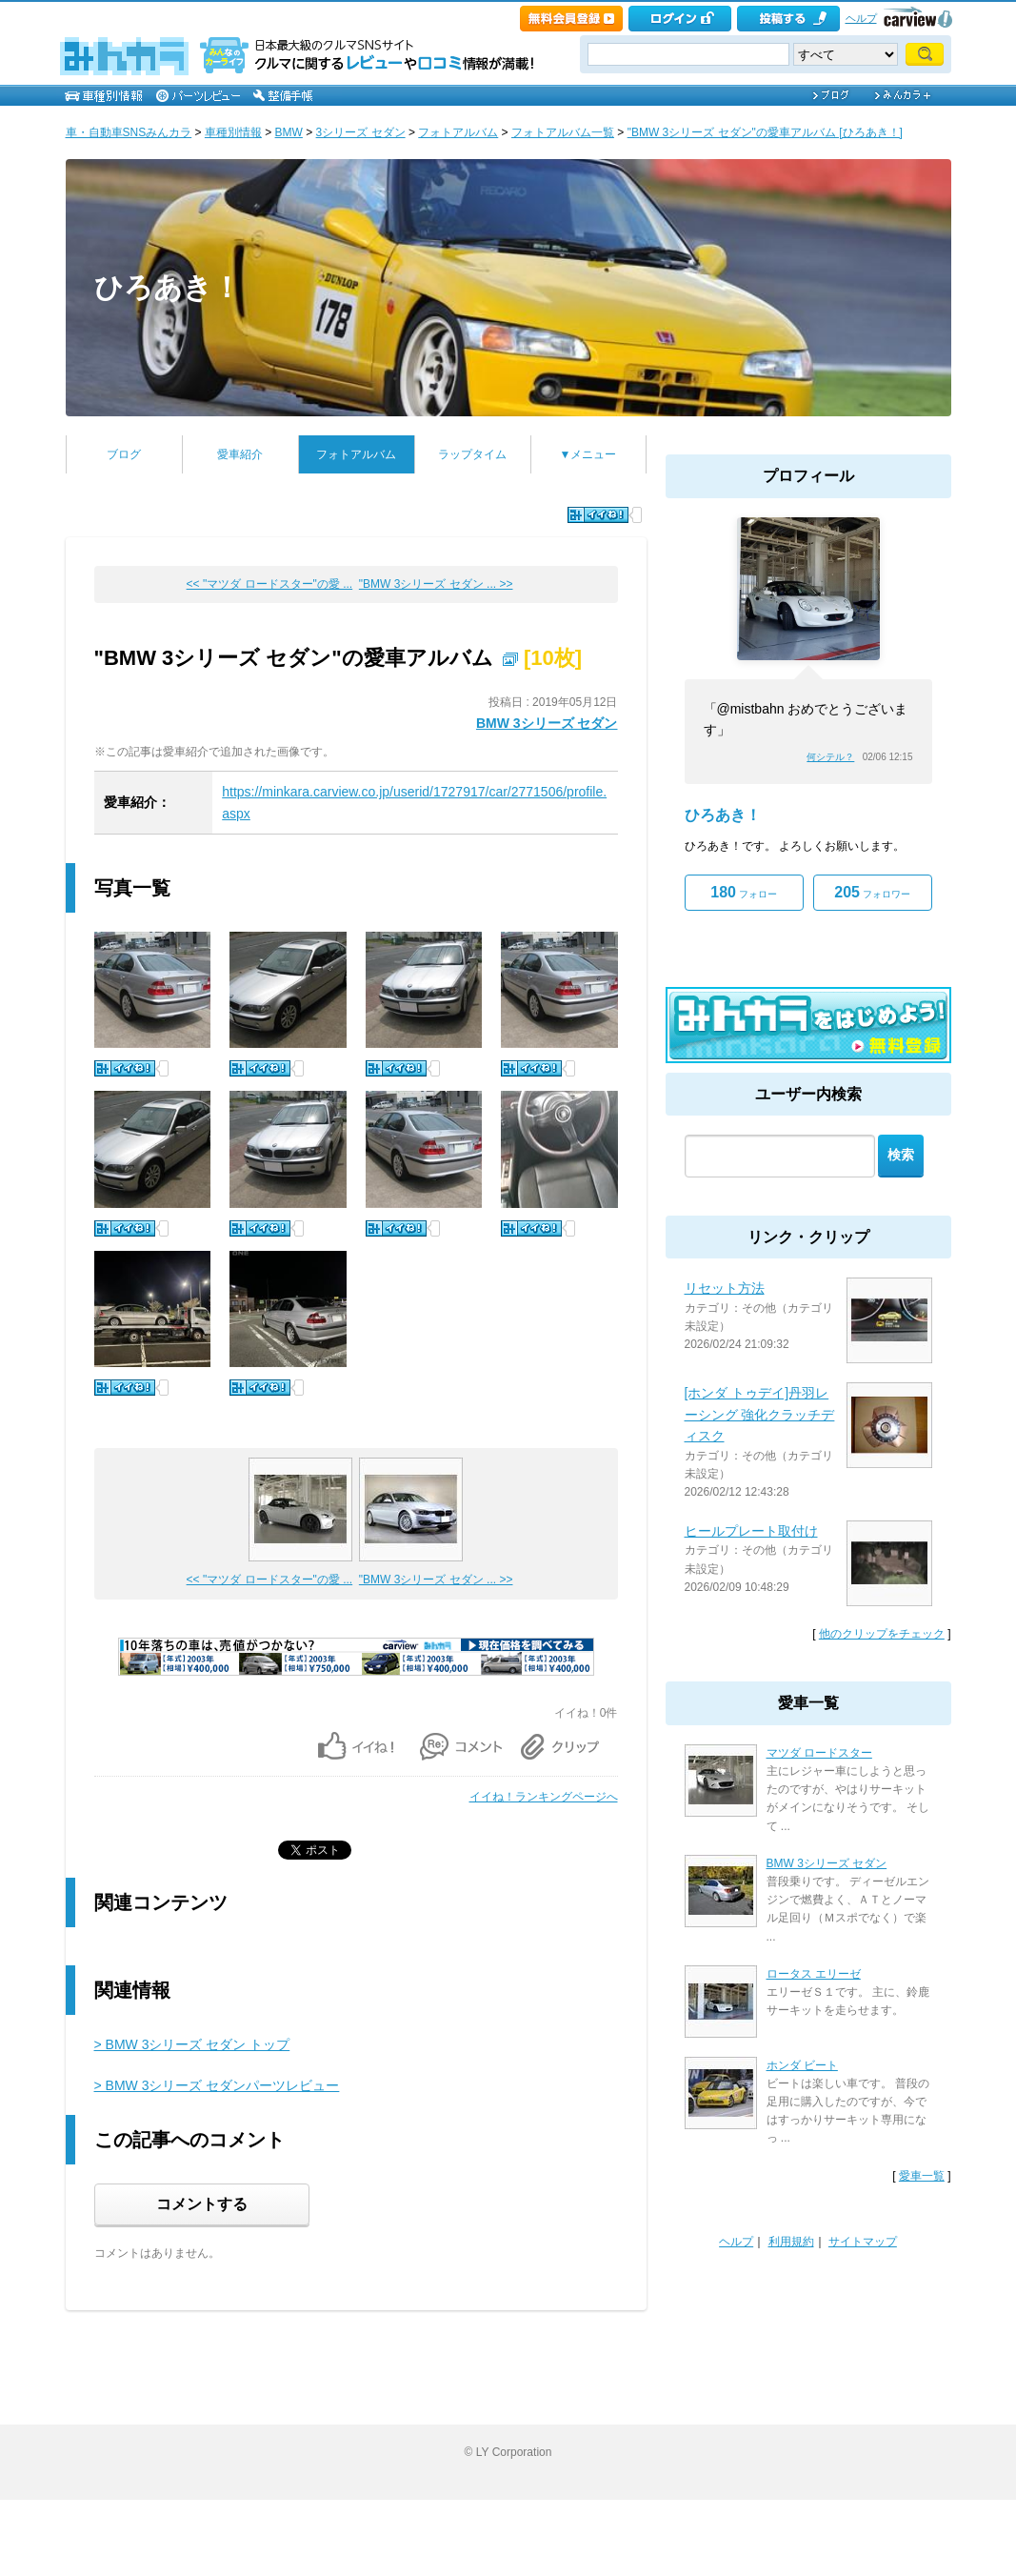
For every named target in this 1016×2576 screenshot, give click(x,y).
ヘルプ (861, 18)
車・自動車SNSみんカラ (129, 132)
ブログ (124, 454)
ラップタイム (472, 454)
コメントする (202, 2204)
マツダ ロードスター (819, 1753)
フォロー (743, 892)
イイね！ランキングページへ (543, 1796)
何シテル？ (830, 757)
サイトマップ (862, 2241)
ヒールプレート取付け (751, 1531)
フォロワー (871, 892)
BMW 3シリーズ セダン (547, 723)
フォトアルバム (458, 132)
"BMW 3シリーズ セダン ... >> (436, 584)
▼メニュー (588, 454)
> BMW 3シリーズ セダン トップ (192, 2044)
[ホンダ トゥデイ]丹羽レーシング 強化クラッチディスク (760, 1414)
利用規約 (791, 2241)
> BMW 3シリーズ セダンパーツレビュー (217, 2085)
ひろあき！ (167, 287)
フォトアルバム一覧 (562, 132)
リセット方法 (725, 1288)
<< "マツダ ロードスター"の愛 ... (270, 584)
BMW (289, 132)
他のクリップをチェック (882, 1633)
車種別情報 (233, 132)
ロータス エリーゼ (814, 1974)
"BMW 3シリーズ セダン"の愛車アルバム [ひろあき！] (765, 132)
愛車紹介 (240, 454)
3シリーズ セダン (361, 132)
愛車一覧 (922, 2176)
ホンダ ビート (802, 2065)
